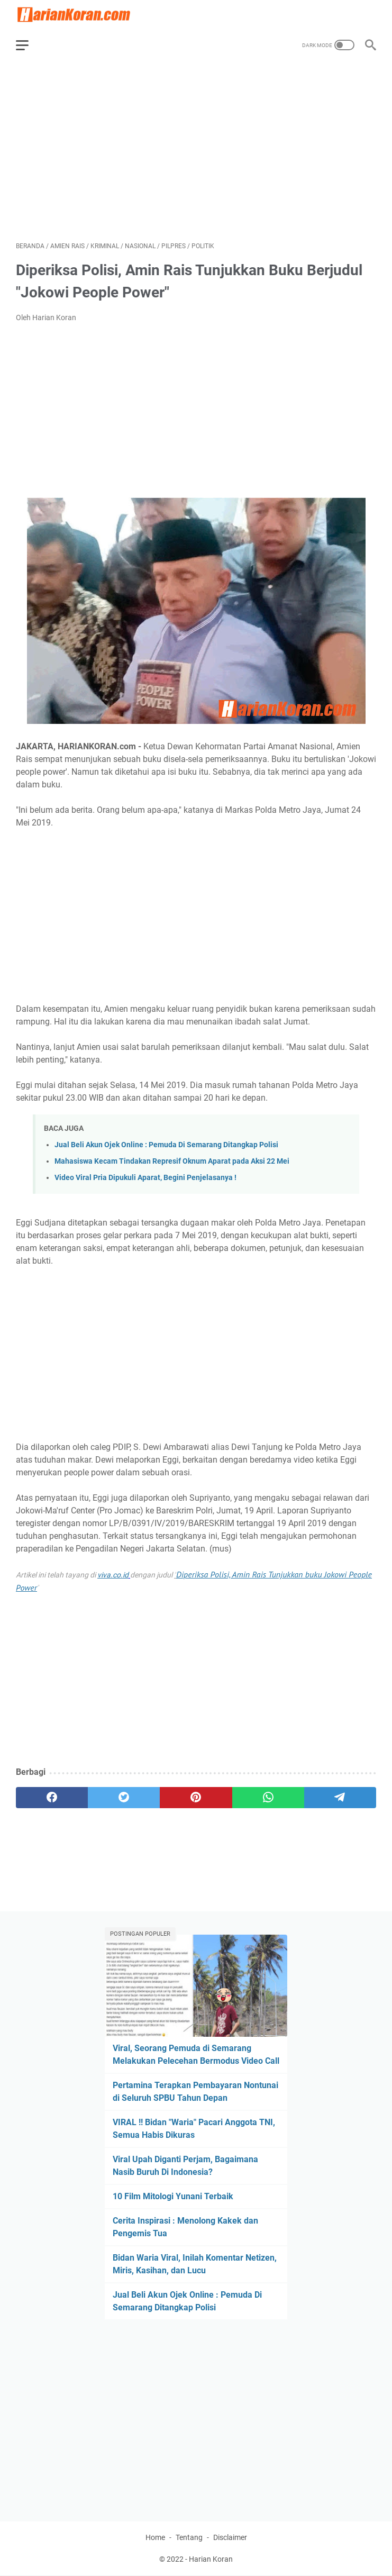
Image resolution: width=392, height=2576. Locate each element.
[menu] (28, 45)
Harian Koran (211, 2559)
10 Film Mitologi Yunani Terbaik (173, 2196)
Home (155, 2537)
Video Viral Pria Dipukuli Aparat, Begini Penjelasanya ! (145, 1177)
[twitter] (124, 1797)
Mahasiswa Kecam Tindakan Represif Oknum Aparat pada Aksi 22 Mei (171, 1161)
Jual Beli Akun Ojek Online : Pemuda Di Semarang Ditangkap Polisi (166, 1144)
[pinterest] (196, 1797)
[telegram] (340, 1797)
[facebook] (52, 1797)
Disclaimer (230, 2537)
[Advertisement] (196, 151)
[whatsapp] (268, 1797)
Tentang (189, 2537)
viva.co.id (113, 1575)
